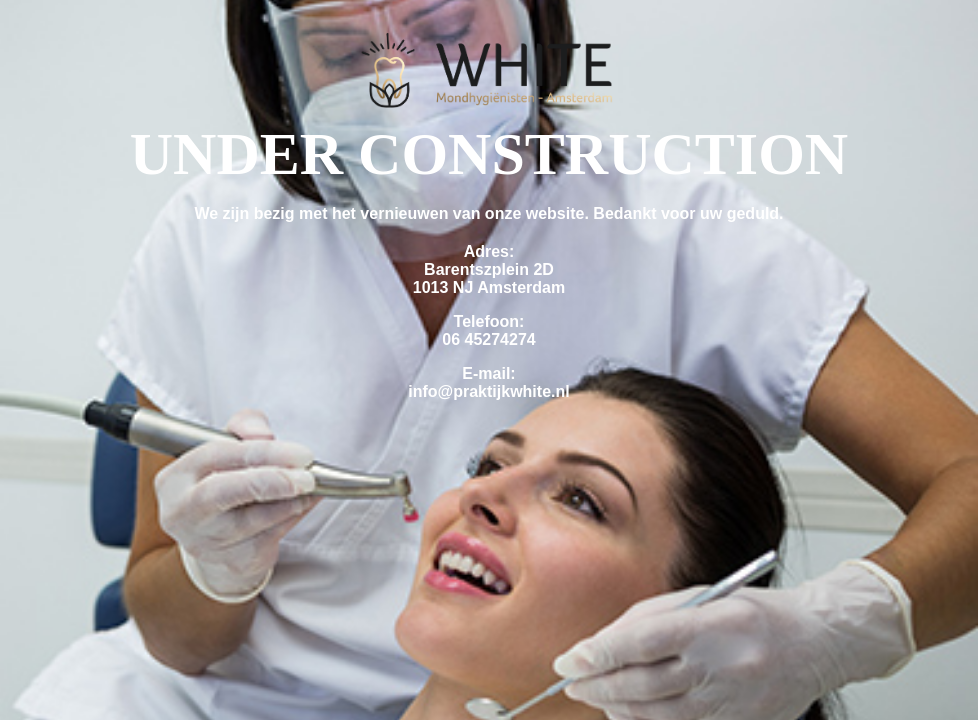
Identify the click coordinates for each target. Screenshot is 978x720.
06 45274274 (488, 339)
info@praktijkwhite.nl (488, 391)
